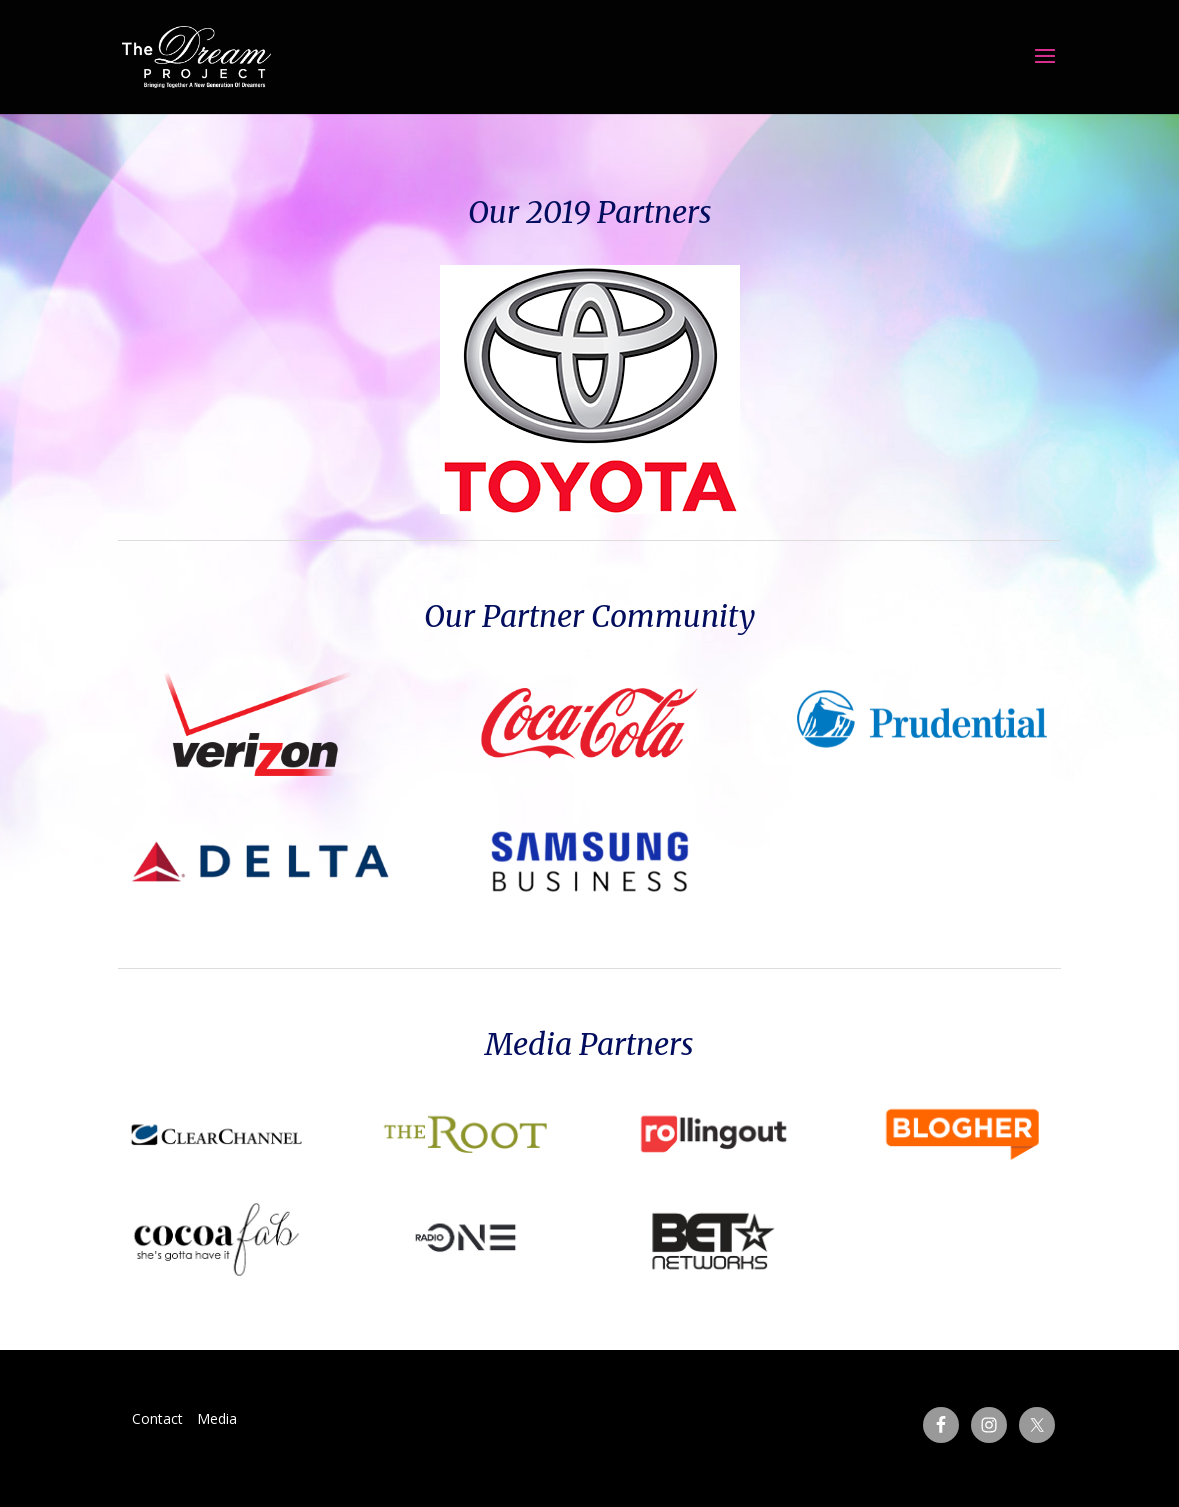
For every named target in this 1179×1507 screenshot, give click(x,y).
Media (217, 1418)
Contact (157, 1418)
